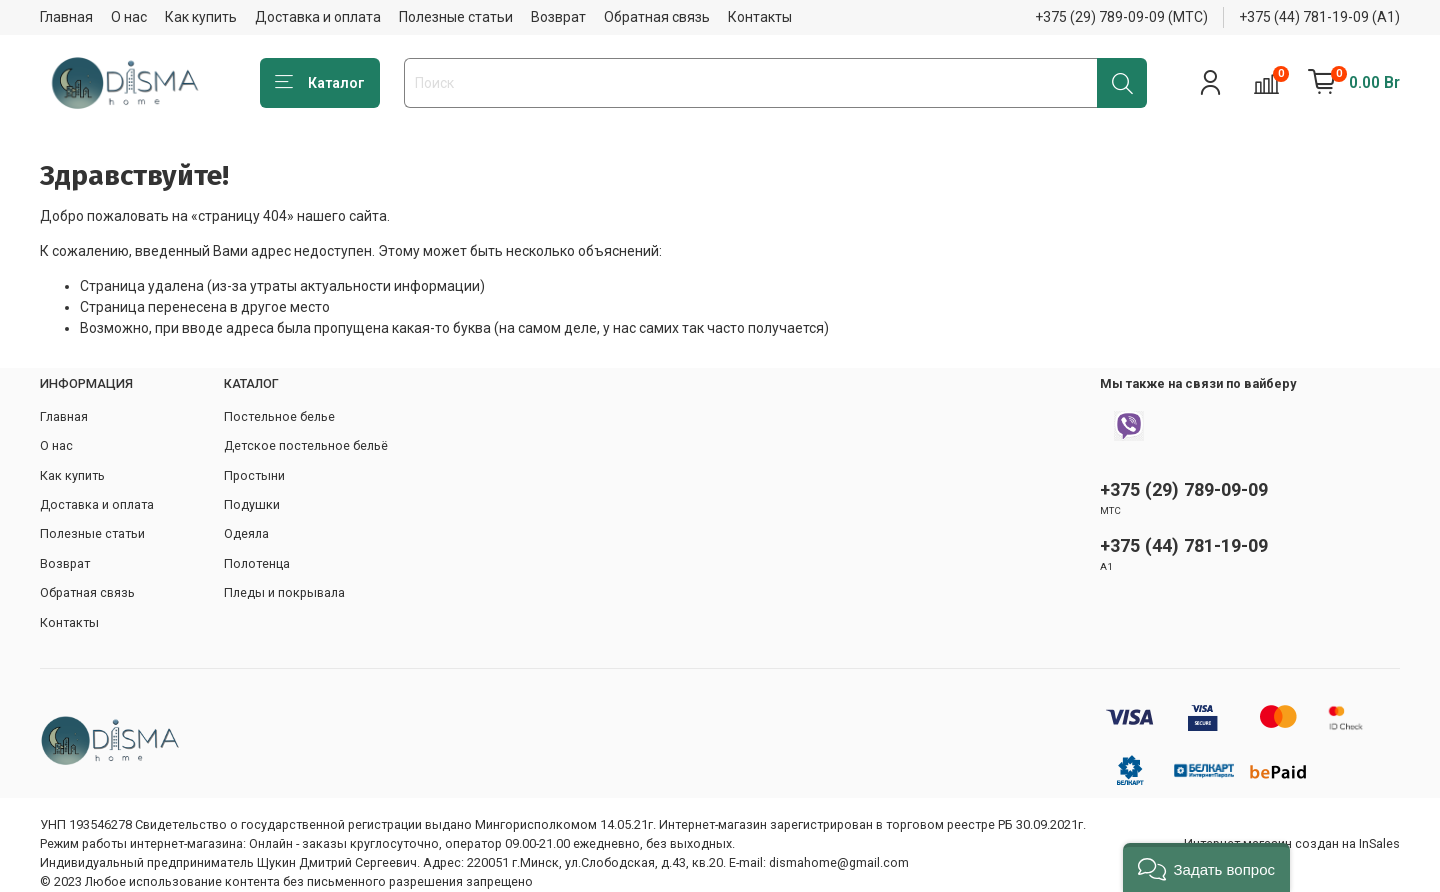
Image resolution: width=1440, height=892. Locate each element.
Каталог (320, 83)
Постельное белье (279, 416)
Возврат (558, 17)
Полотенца (257, 563)
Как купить (201, 17)
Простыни (254, 475)
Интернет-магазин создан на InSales (1292, 843)
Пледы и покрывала (284, 592)
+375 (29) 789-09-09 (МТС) (1121, 17)
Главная (66, 17)
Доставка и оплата (318, 17)
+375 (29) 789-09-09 (1184, 489)
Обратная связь (657, 17)
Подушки (252, 504)
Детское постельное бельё (306, 445)
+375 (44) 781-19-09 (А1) (1319, 17)
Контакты (760, 17)
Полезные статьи (456, 17)
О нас (129, 17)
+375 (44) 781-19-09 (1184, 545)
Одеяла (246, 533)
